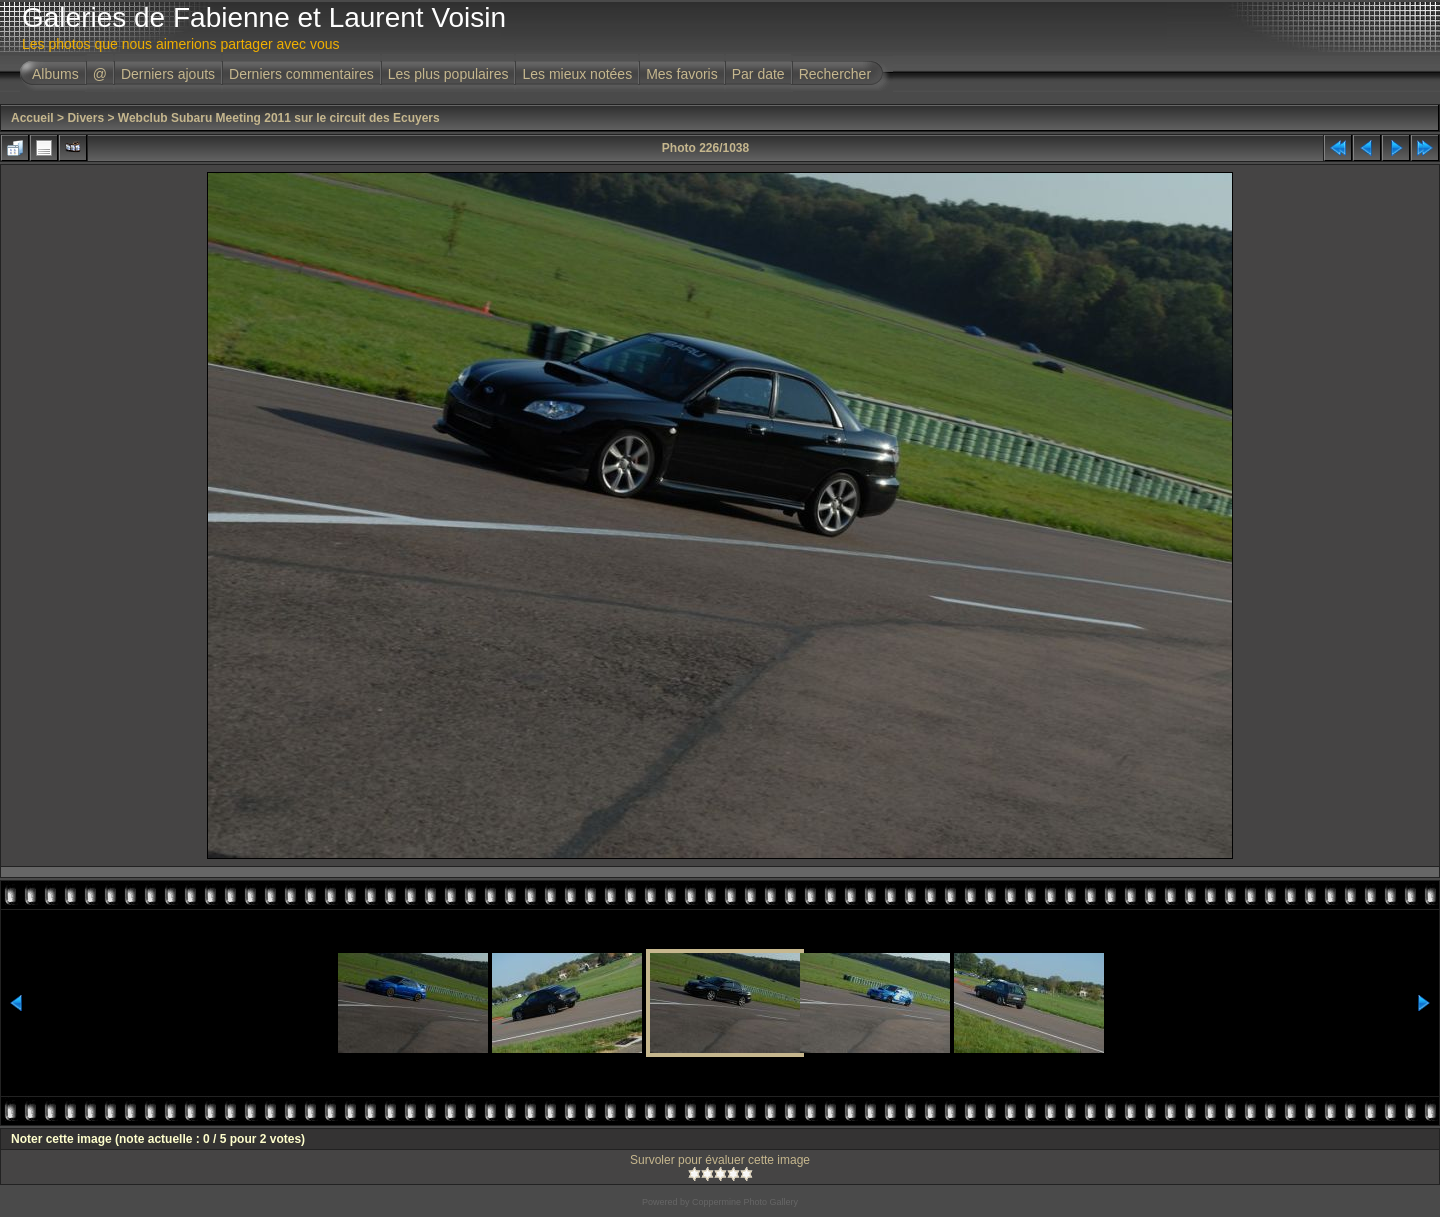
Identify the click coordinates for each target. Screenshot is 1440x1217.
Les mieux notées (577, 74)
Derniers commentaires (301, 74)
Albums (55, 74)
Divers (85, 118)
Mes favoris (682, 74)
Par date (758, 74)
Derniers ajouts (168, 74)
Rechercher (835, 74)
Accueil (32, 118)
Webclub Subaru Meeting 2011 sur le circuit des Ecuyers (279, 118)
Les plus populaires (448, 74)
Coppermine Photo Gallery (745, 1202)
